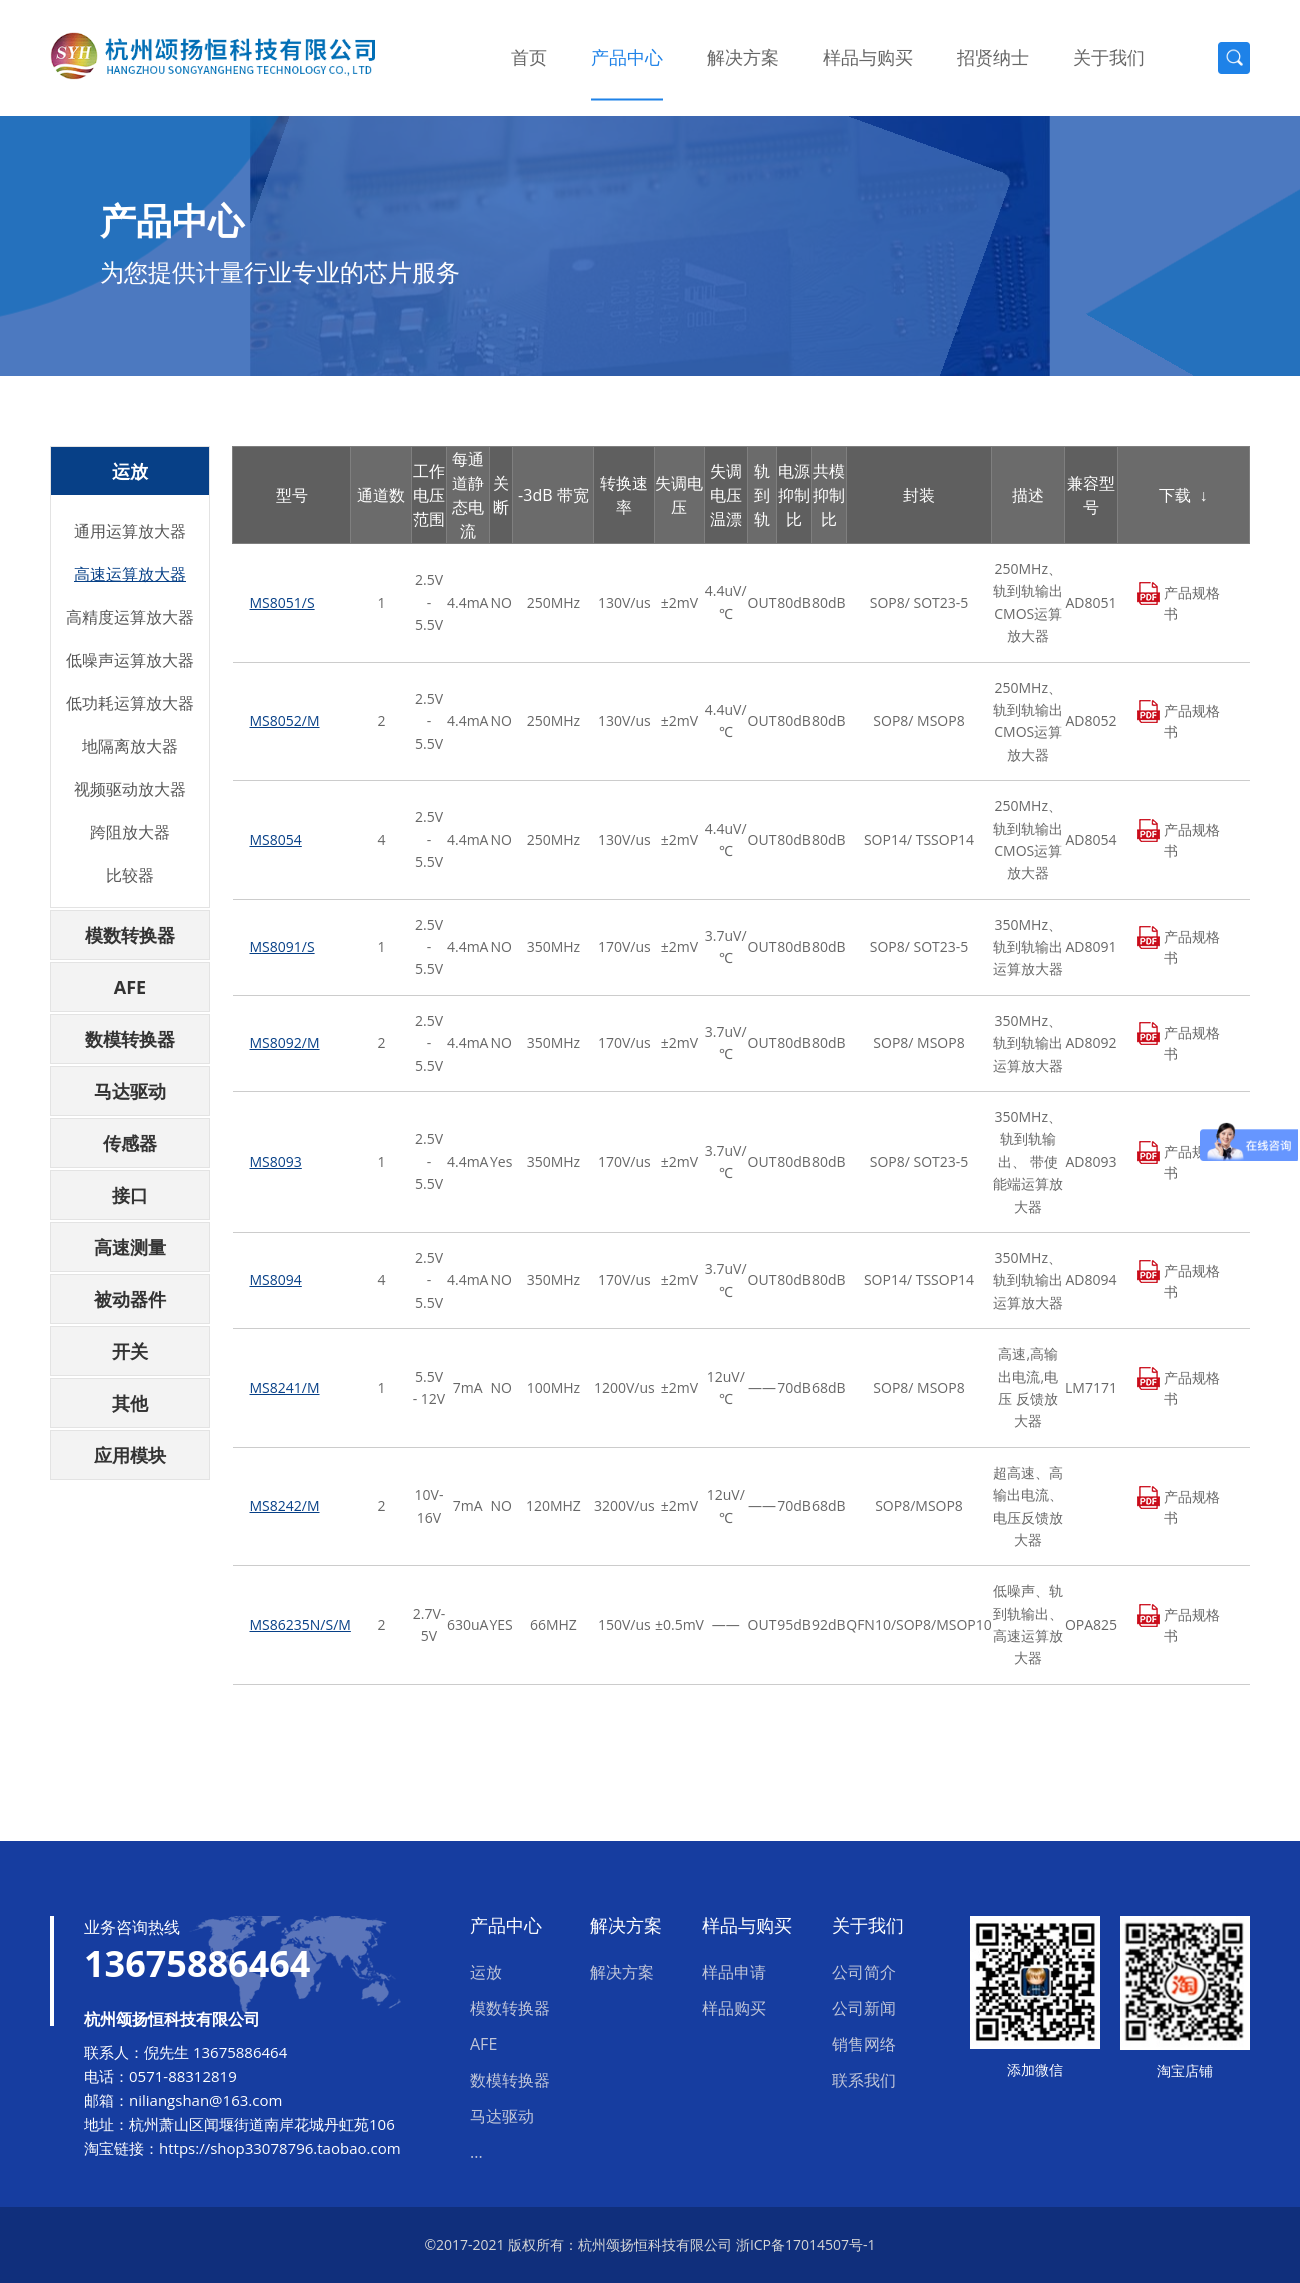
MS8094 (276, 1279)
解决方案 (743, 57)
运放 (130, 471)
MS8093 (276, 1161)
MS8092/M (285, 1042)
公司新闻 (864, 2008)
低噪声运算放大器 (130, 660)
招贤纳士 (993, 57)
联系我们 (864, 2080)
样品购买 (734, 2008)
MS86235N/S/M (300, 1624)
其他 (130, 1403)
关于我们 (1109, 57)
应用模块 (130, 1455)
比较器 (130, 875)
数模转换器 (130, 1039)
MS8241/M (285, 1387)
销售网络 (864, 2044)
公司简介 (864, 1972)
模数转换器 (130, 935)
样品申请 (734, 1972)
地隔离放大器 (130, 746)
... (476, 2152)
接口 (130, 1195)
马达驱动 (130, 1091)
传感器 (130, 1143)
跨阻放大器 (130, 832)
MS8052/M (285, 720)
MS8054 (276, 839)
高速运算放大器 (130, 574)
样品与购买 (868, 57)
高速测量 (130, 1247)
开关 (130, 1351)
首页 (529, 57)
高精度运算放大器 (130, 617)
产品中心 (627, 57)
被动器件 (130, 1299)
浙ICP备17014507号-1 (806, 2244)
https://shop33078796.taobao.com (280, 2148)
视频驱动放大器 (130, 789)
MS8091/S (282, 946)
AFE (130, 987)
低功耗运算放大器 (130, 703)
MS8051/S (282, 602)
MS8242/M (285, 1505)
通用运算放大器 (130, 531)
